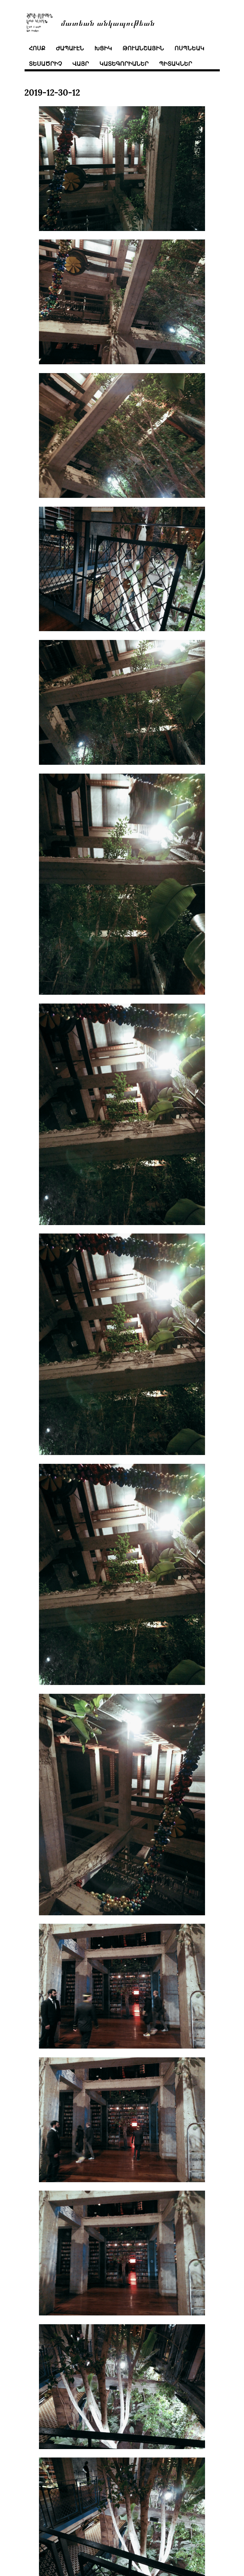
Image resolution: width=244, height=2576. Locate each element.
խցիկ (103, 48)
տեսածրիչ (45, 63)
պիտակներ (175, 63)
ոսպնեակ (189, 48)
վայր (80, 63)
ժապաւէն (70, 48)
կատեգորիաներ (124, 63)
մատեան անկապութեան (108, 22)
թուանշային (143, 48)
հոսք (37, 48)
